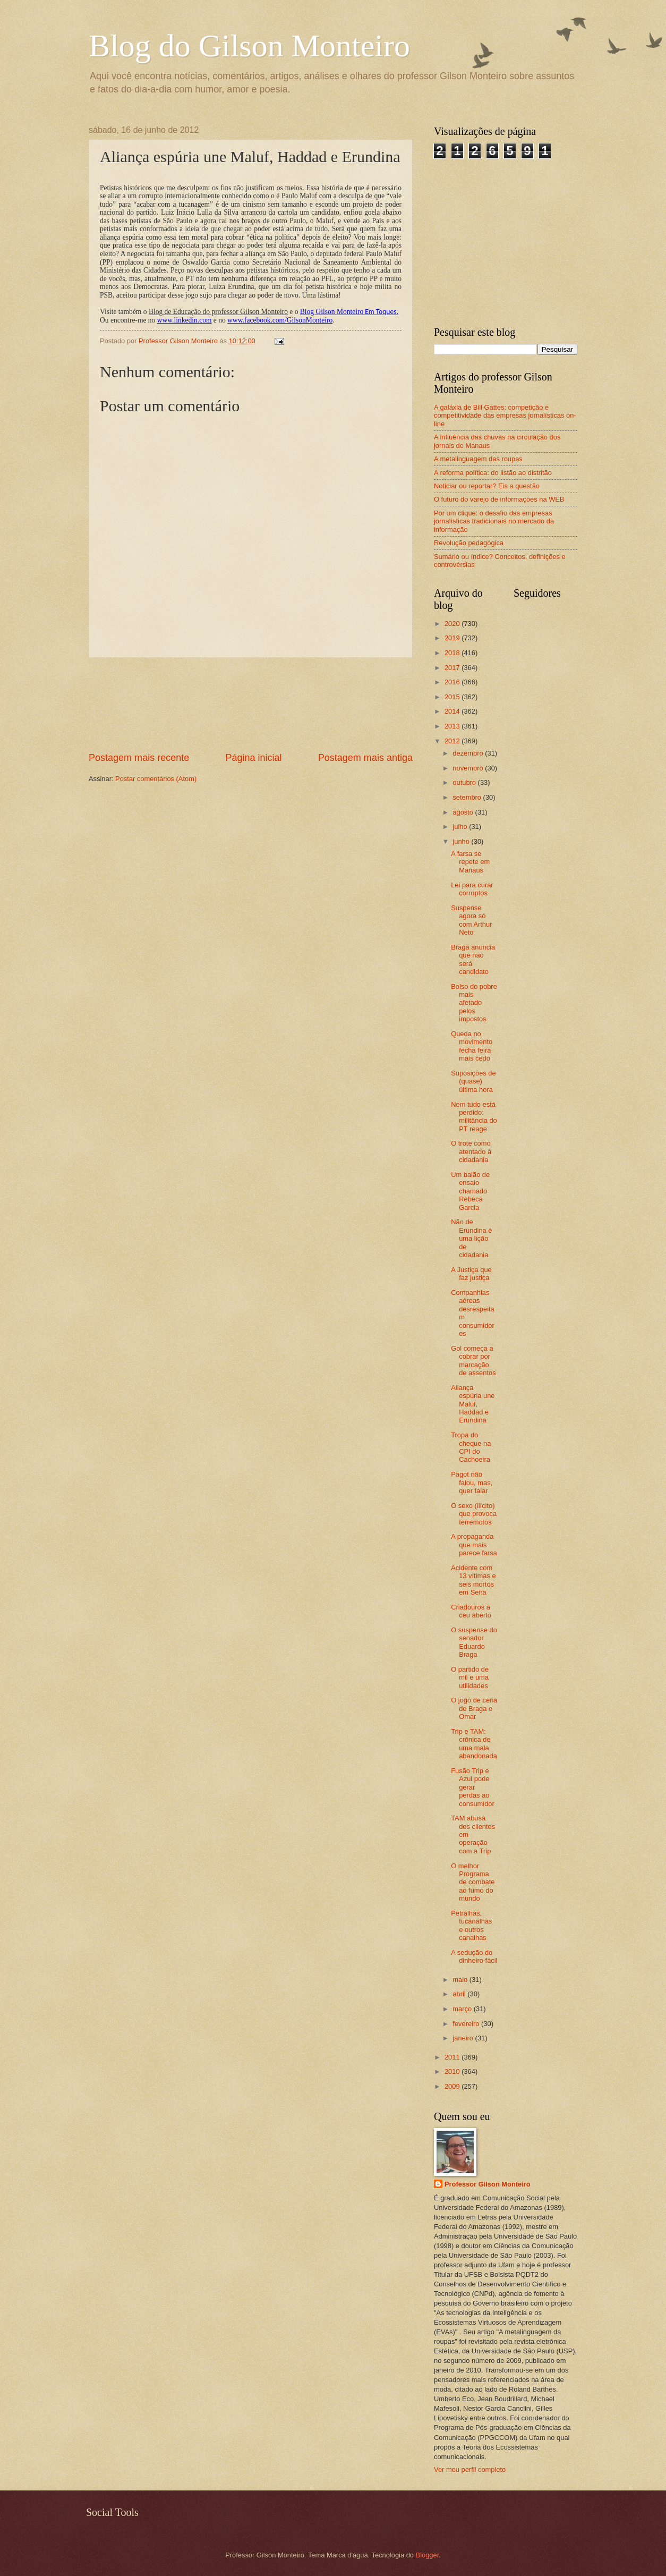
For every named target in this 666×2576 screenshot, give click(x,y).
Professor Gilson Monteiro (488, 2184)
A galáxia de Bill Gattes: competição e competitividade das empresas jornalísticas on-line (505, 415)
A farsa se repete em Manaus (470, 862)
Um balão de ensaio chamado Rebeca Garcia (470, 1191)
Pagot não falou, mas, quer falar (471, 1482)
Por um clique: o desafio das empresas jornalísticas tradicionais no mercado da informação (494, 521)
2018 (453, 653)
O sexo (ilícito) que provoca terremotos (474, 1514)
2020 (453, 624)
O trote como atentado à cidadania (471, 1151)
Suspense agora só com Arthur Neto (471, 920)
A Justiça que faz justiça (471, 1274)
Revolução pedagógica (468, 543)
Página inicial (253, 757)
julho (460, 827)
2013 (453, 726)
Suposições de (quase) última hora (473, 1081)
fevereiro (466, 2024)
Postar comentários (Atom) (156, 779)
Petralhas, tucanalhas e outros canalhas (471, 1925)
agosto (463, 812)
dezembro (468, 753)
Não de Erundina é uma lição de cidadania (471, 1238)
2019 (453, 638)
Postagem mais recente (139, 757)
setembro (467, 797)
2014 (453, 711)
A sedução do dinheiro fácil (474, 1956)
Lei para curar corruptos (472, 889)
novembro (468, 768)
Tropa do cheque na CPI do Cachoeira (471, 1447)
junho (461, 841)
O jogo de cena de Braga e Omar (474, 1708)
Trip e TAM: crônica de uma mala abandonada (474, 1743)
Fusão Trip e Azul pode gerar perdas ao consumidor (472, 1787)
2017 (453, 668)
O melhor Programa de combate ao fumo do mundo (472, 1882)
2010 (453, 2071)
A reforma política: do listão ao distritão (493, 473)
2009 (453, 2086)
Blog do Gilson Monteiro (249, 45)
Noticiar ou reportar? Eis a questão (487, 486)
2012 (453, 741)
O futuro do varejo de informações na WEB (499, 499)
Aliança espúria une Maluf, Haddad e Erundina (472, 1404)
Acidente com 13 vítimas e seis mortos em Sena (473, 1580)
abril (459, 1994)
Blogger (427, 2555)
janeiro (463, 2038)
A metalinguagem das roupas (478, 459)
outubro (464, 782)
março (462, 2009)
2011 (453, 2057)
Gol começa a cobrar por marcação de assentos (473, 1360)
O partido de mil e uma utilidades (470, 1677)
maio (460, 1980)
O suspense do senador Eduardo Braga (474, 1642)
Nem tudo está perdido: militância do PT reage (474, 1116)
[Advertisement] (251, 704)
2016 (453, 682)
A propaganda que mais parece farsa (474, 1544)
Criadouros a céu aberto (471, 1611)
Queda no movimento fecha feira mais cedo (471, 1046)
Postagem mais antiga (365, 757)
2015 (453, 697)
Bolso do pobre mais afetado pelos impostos (474, 1002)
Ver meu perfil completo (470, 2469)
